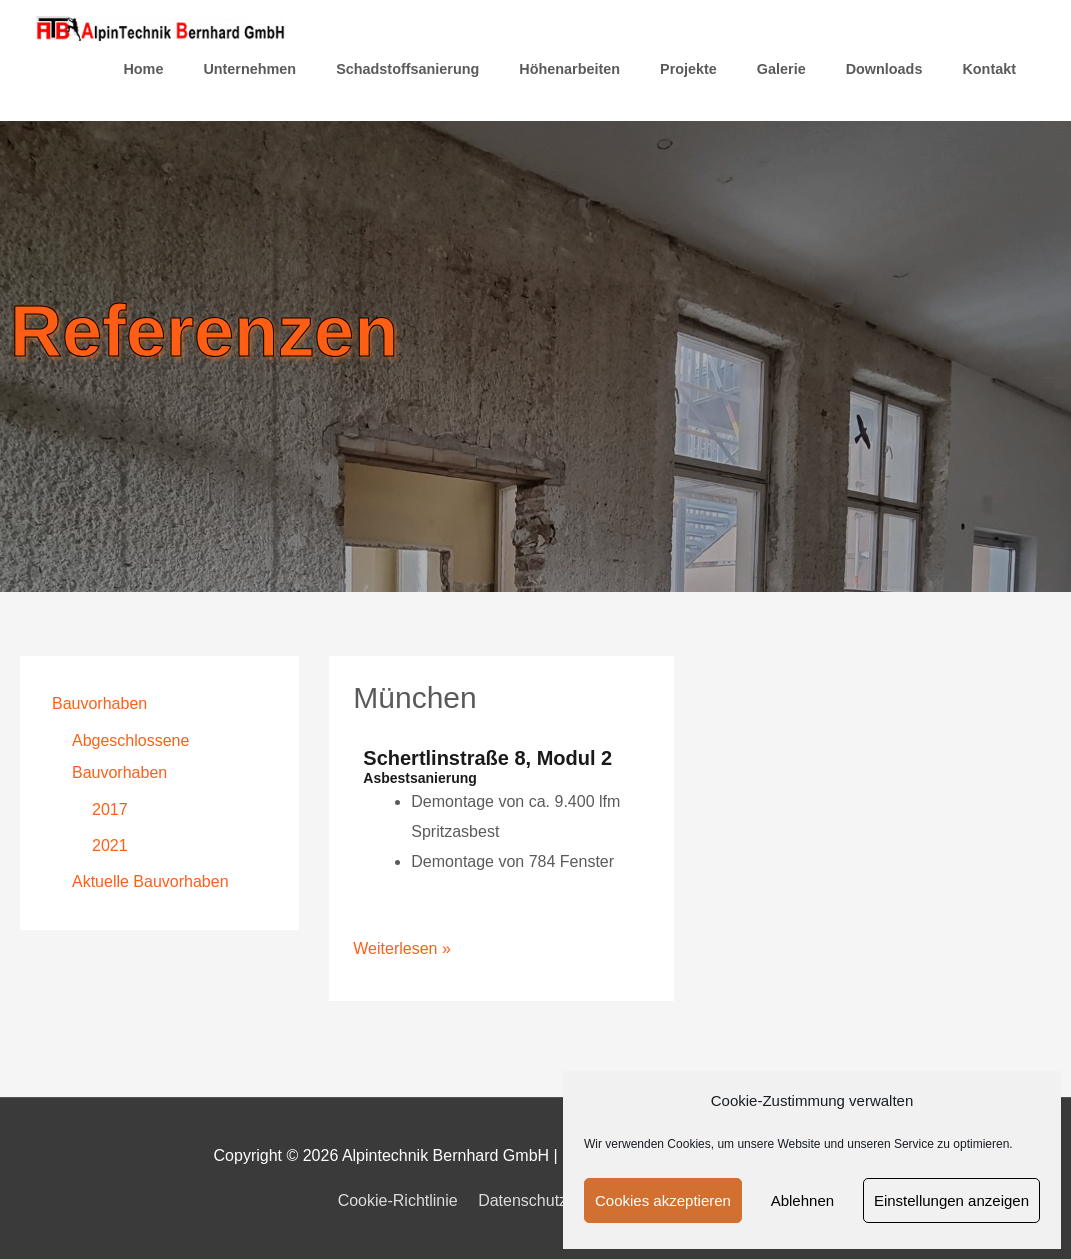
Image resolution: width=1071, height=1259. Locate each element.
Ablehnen (802, 1200)
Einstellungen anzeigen (951, 1200)
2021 (110, 845)
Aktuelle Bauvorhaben (150, 881)
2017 (110, 809)
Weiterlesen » (402, 945)
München (414, 697)
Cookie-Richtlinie (398, 1200)
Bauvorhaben (99, 703)
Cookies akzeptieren (663, 1200)
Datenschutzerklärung (556, 1200)
